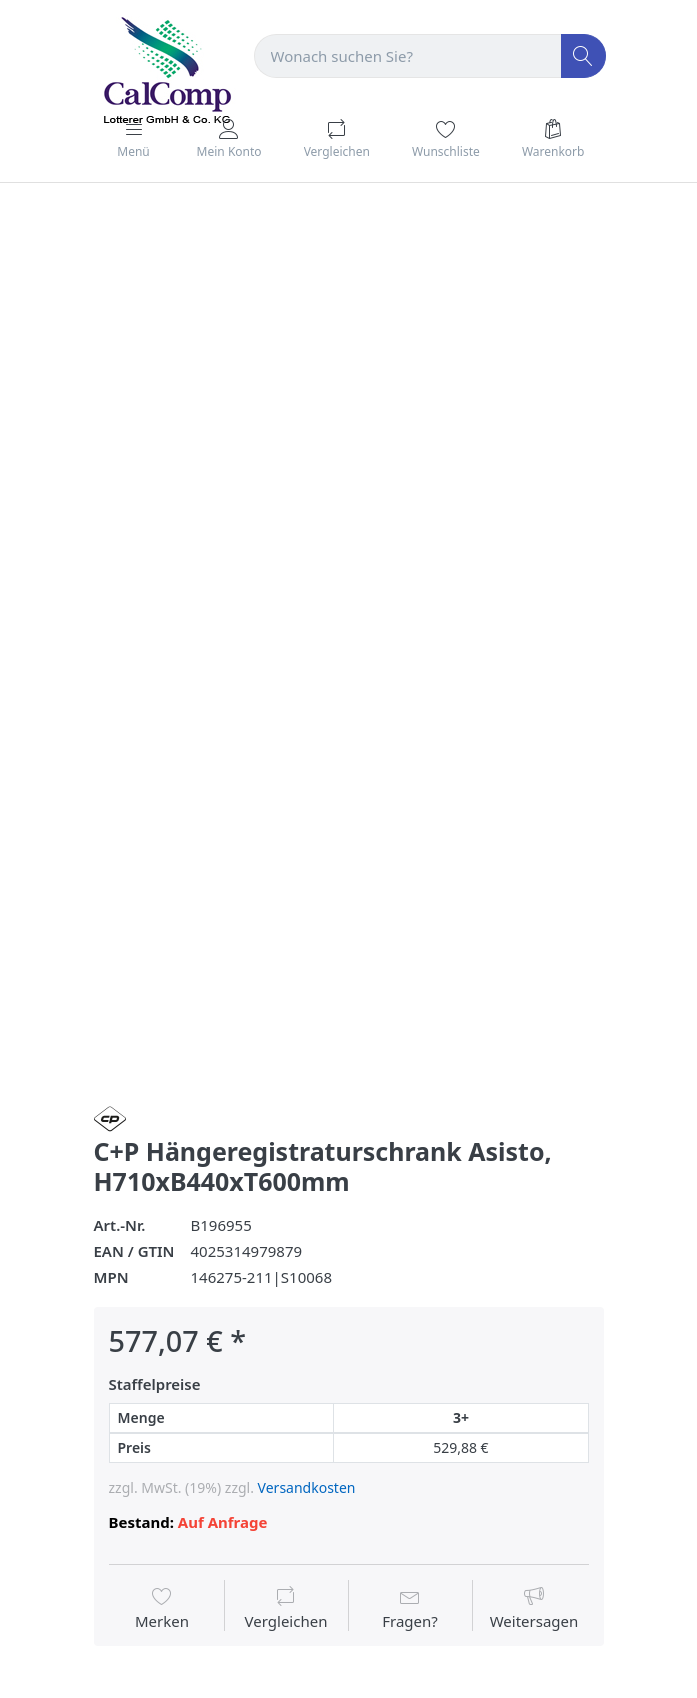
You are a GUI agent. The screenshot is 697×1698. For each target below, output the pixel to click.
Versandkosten (307, 1487)
